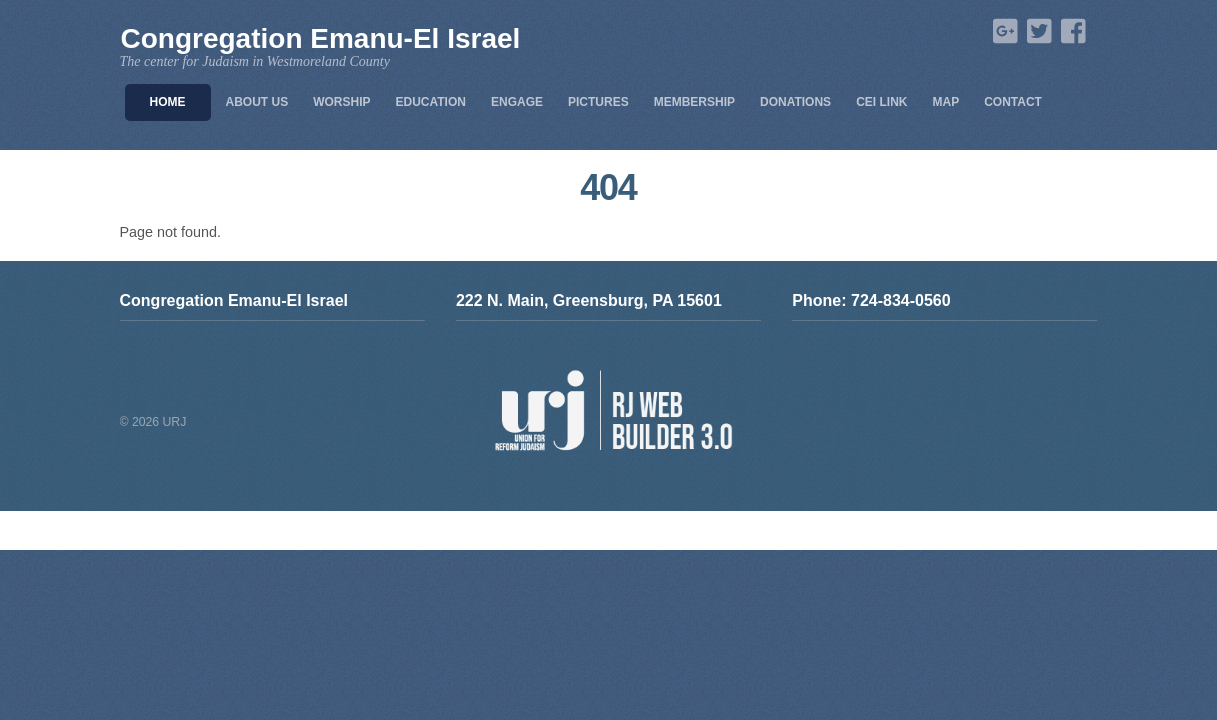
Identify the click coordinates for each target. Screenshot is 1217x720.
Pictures (598, 102)
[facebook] (1071, 32)
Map (945, 102)
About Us (257, 102)
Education (431, 102)
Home (168, 102)
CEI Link (881, 102)
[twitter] (1037, 32)
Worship (341, 102)
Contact (1013, 102)
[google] (1003, 32)
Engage (517, 102)
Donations (795, 102)
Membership (694, 102)
